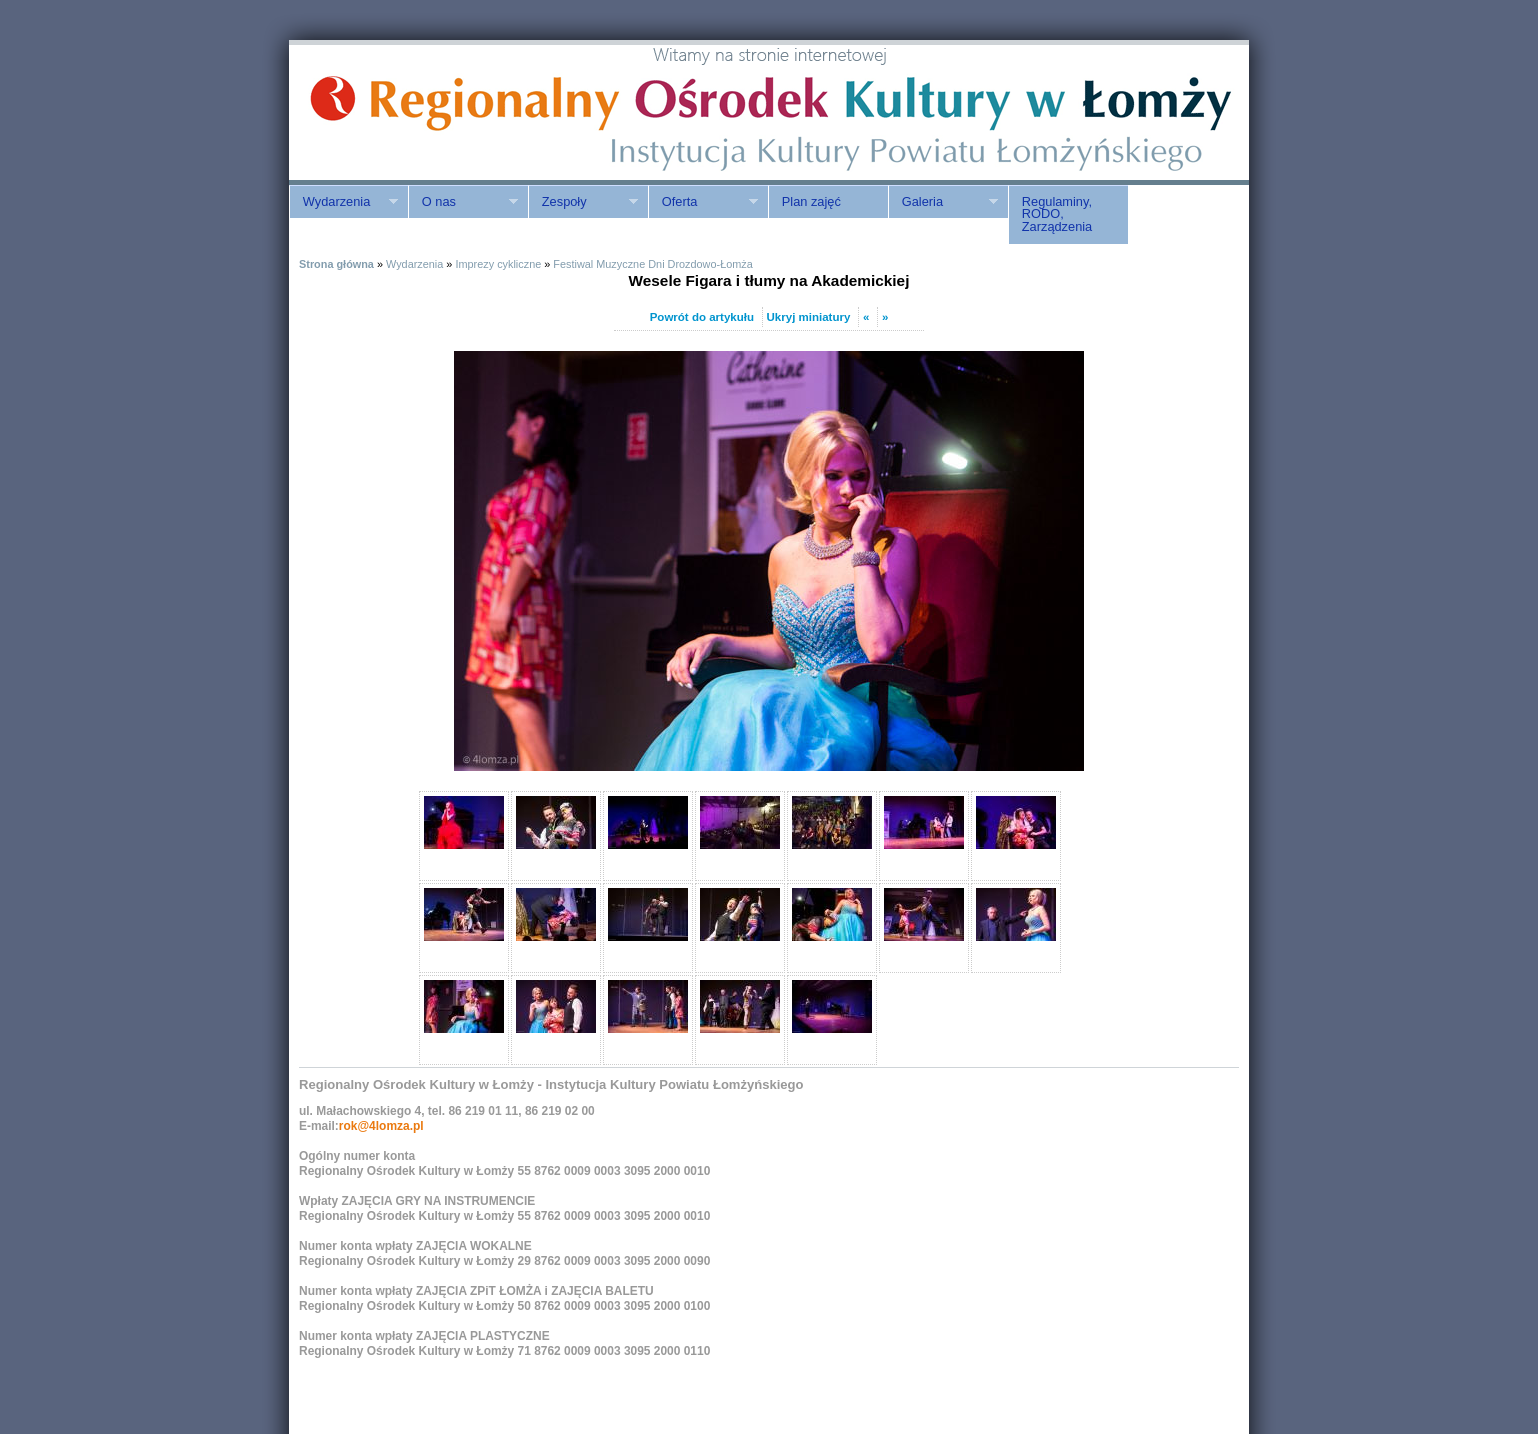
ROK (459, 112)
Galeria (943, 202)
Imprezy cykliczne (498, 264)
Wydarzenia (343, 202)
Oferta (703, 202)
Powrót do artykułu (702, 317)
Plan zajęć (811, 201)
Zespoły (583, 202)
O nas (463, 202)
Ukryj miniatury (809, 317)
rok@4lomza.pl (381, 1126)
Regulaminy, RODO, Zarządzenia (1057, 214)
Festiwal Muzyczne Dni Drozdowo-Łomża (652, 264)
